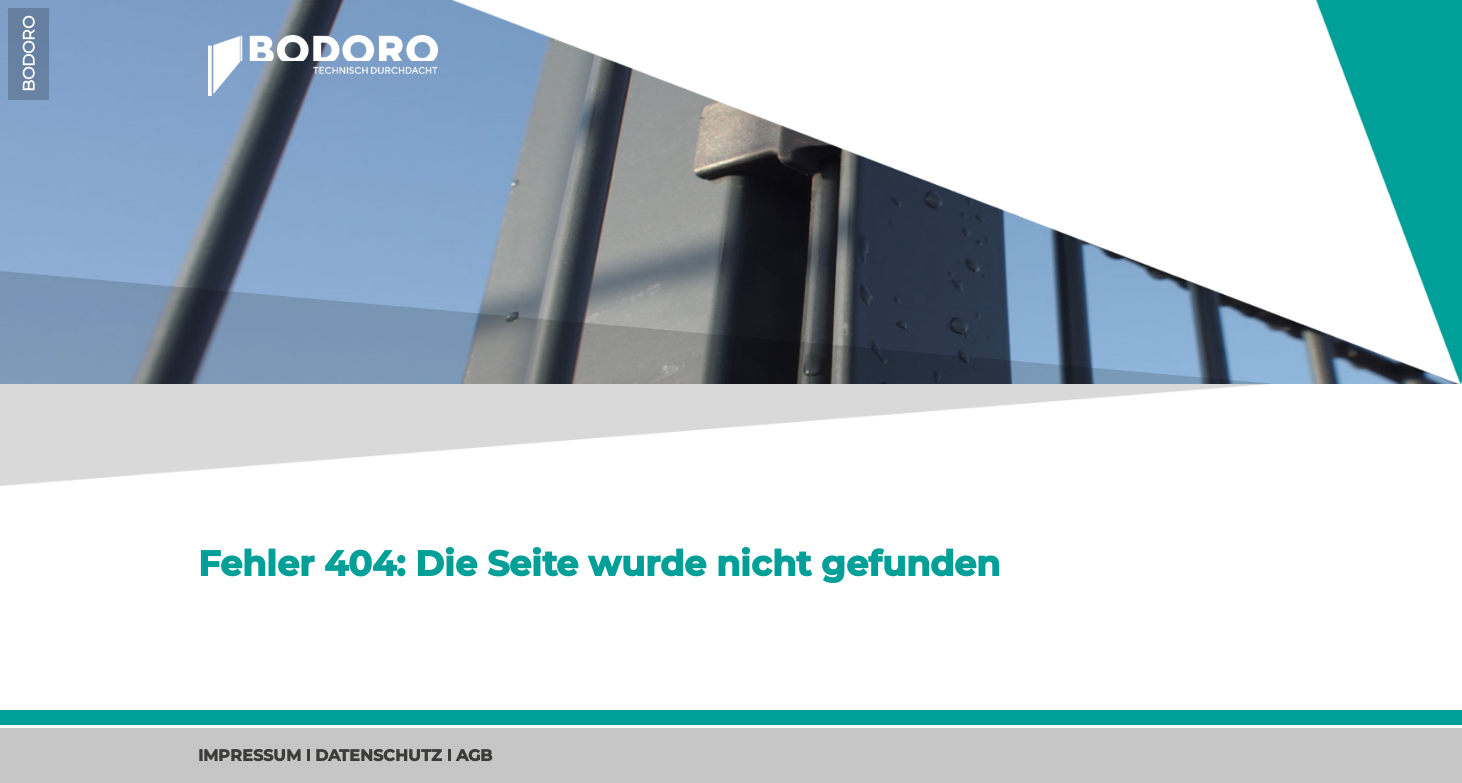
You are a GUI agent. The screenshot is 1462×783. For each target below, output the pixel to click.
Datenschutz (378, 755)
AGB (474, 755)
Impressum (249, 755)
